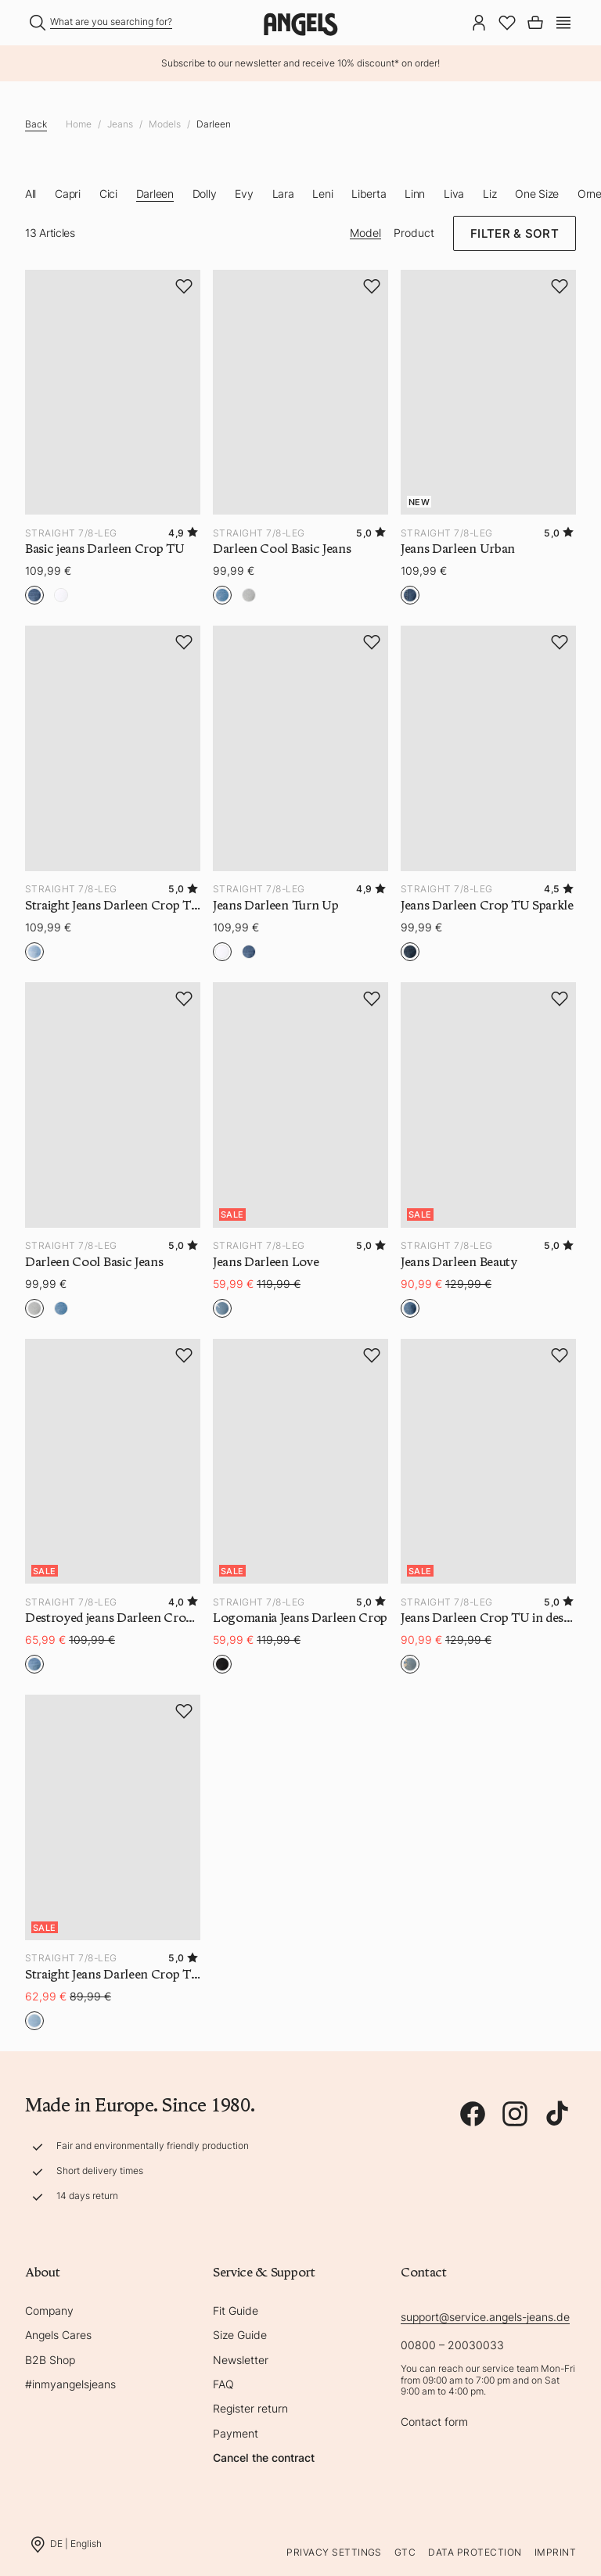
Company (49, 2310)
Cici (108, 193)
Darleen (213, 124)
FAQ (223, 2384)
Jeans (120, 124)
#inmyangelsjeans (70, 2384)
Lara (283, 193)
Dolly (205, 193)
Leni (322, 193)
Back (36, 124)
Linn (415, 193)
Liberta (368, 193)
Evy (244, 193)
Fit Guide (235, 2310)
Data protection (474, 2552)
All (30, 193)
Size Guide (240, 2335)
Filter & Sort (514, 233)
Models (165, 124)
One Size (537, 193)
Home (79, 124)
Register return (250, 2408)
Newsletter (240, 2360)
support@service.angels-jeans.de (485, 2316)
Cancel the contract (264, 2457)
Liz (489, 193)
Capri (68, 193)
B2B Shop (50, 2360)
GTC (405, 2552)
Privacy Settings (334, 2552)
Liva (454, 193)
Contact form (434, 2421)
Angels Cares (58, 2335)
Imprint (555, 2552)
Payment (235, 2433)
